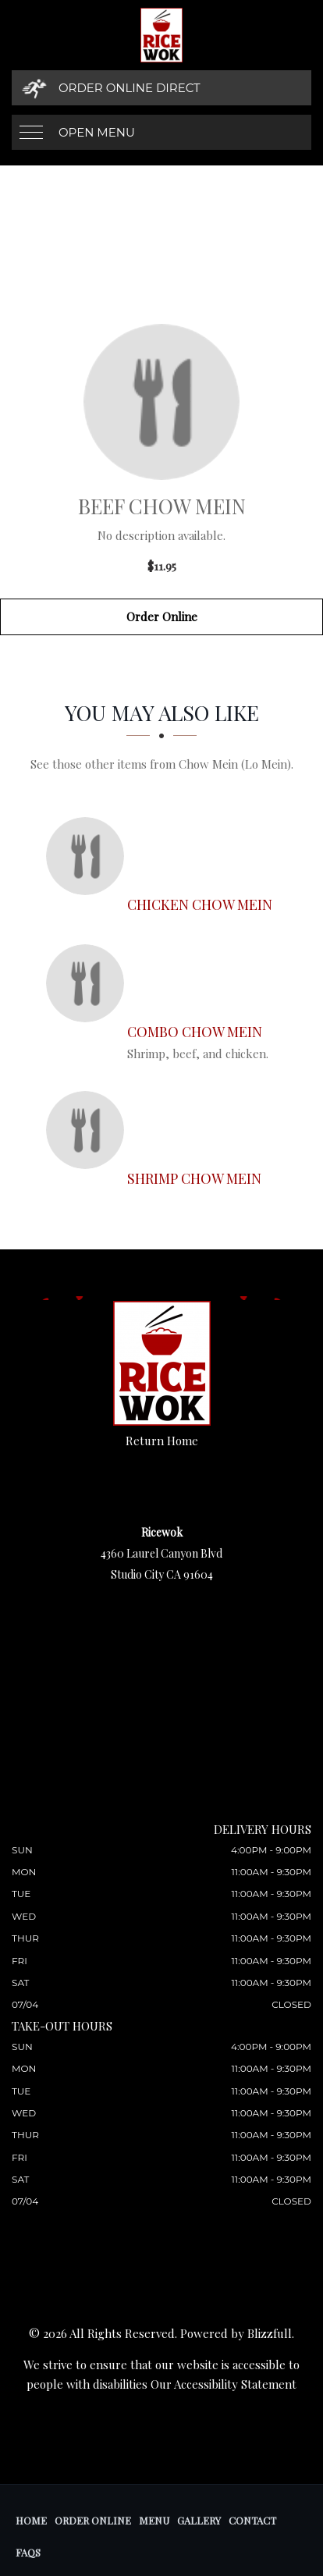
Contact (252, 2520)
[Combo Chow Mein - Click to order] (89, 983)
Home (31, 2520)
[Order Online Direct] (161, 87)
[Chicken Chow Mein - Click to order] (89, 856)
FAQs (28, 2552)
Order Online (161, 616)
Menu (154, 2520)
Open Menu (97, 132)
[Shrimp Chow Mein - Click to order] (89, 1130)
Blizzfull (269, 2333)
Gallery (199, 2520)
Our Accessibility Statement (223, 2384)
